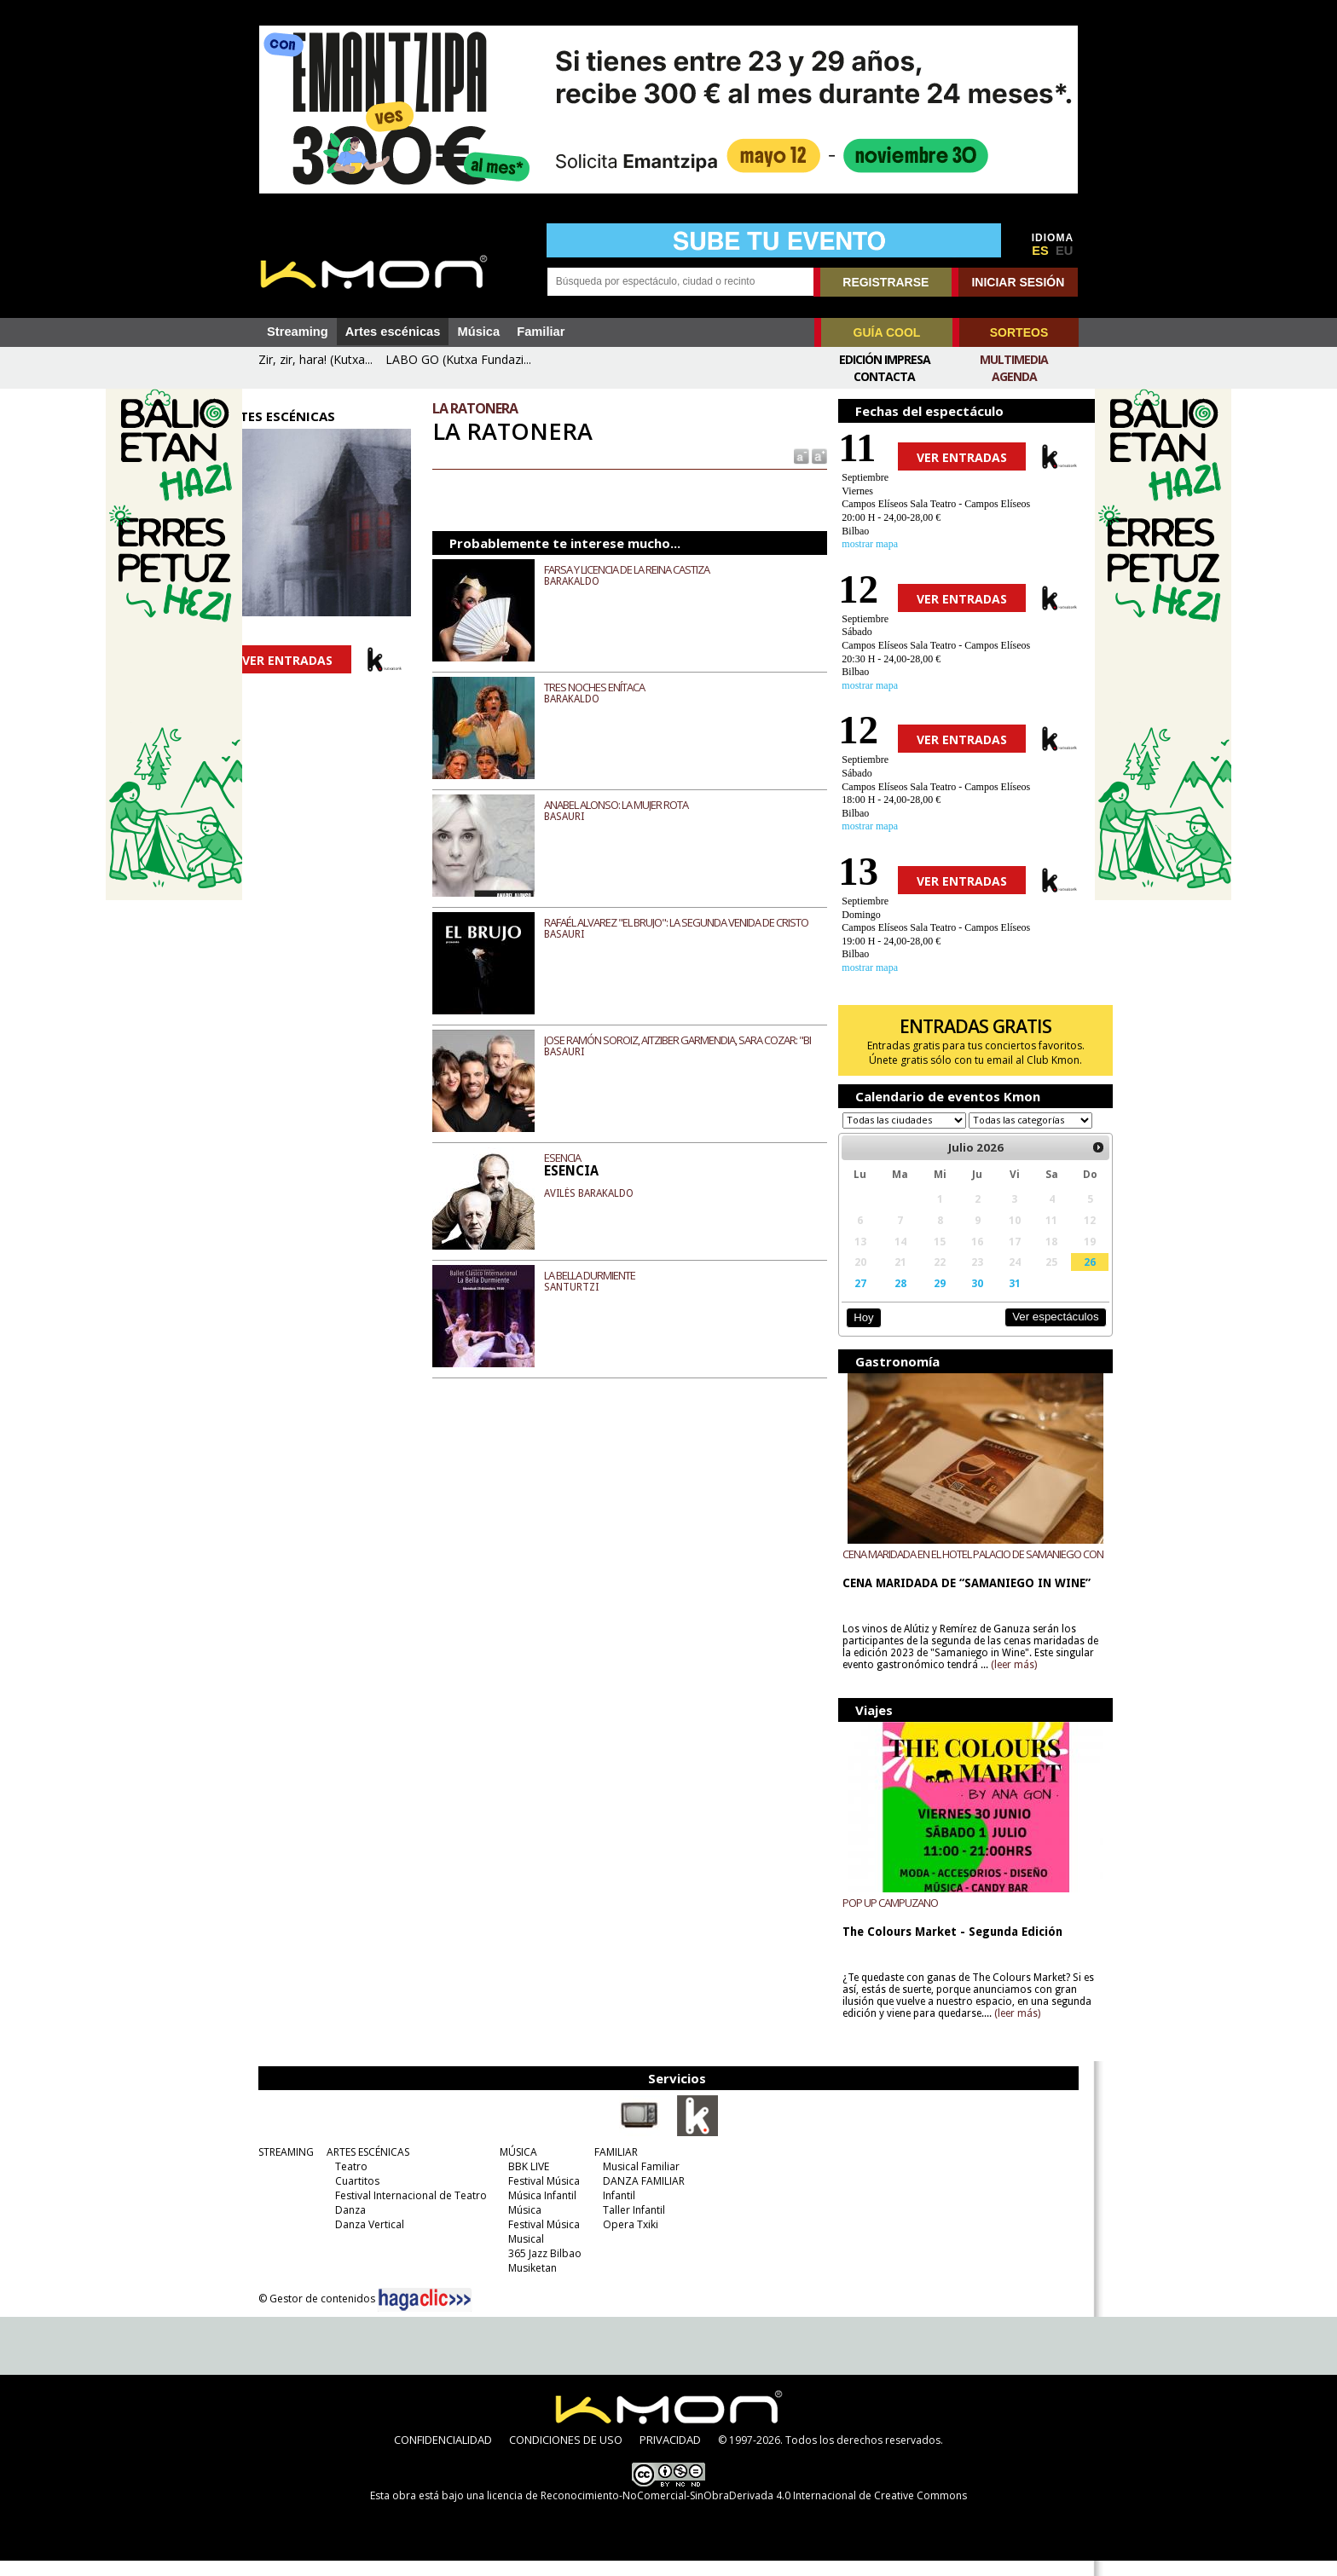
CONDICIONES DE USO (565, 2455)
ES (1040, 250)
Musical (522, 2254)
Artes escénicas (393, 331)
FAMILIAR (612, 2167)
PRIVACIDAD (670, 2455)
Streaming (297, 331)
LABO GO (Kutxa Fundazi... (458, 359)
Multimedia (1014, 359)
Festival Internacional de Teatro (407, 2210)
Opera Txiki (626, 2239)
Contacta (884, 376)
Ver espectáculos (1024, 1332)
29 (922, 1299)
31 (991, 1299)
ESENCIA (578, 1157)
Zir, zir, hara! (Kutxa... (315, 359)
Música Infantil (538, 2210)
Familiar (540, 331)
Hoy (851, 1333)
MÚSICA (514, 2167)
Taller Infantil (630, 2225)
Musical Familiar (637, 2182)
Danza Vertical (365, 2239)
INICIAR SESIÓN (1017, 282)
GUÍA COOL (887, 332)
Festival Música (540, 2196)
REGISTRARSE (885, 282)
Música (478, 331)
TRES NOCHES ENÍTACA (610, 687)
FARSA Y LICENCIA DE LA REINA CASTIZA (643, 569)
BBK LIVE (524, 2182)
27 (848, 1299)
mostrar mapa (859, 544)
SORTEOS (1019, 332)
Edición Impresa (884, 359)
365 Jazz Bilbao (540, 2268)
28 (884, 1299)
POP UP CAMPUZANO (879, 1918)
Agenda (1014, 376)
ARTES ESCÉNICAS (363, 2167)
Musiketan (528, 2283)
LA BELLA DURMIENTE (605, 1275)
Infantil (615, 2210)
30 (956, 1299)
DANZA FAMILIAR (639, 2196)
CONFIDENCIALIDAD (443, 2455)
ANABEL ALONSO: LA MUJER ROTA (632, 804)
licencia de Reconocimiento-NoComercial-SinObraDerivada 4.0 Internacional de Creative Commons (727, 2511)
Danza (346, 2225)
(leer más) (1044, 1681)
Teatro (347, 2182)
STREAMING (282, 2167)
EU (1064, 250)
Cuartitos (353, 2196)
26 (1061, 1278)
